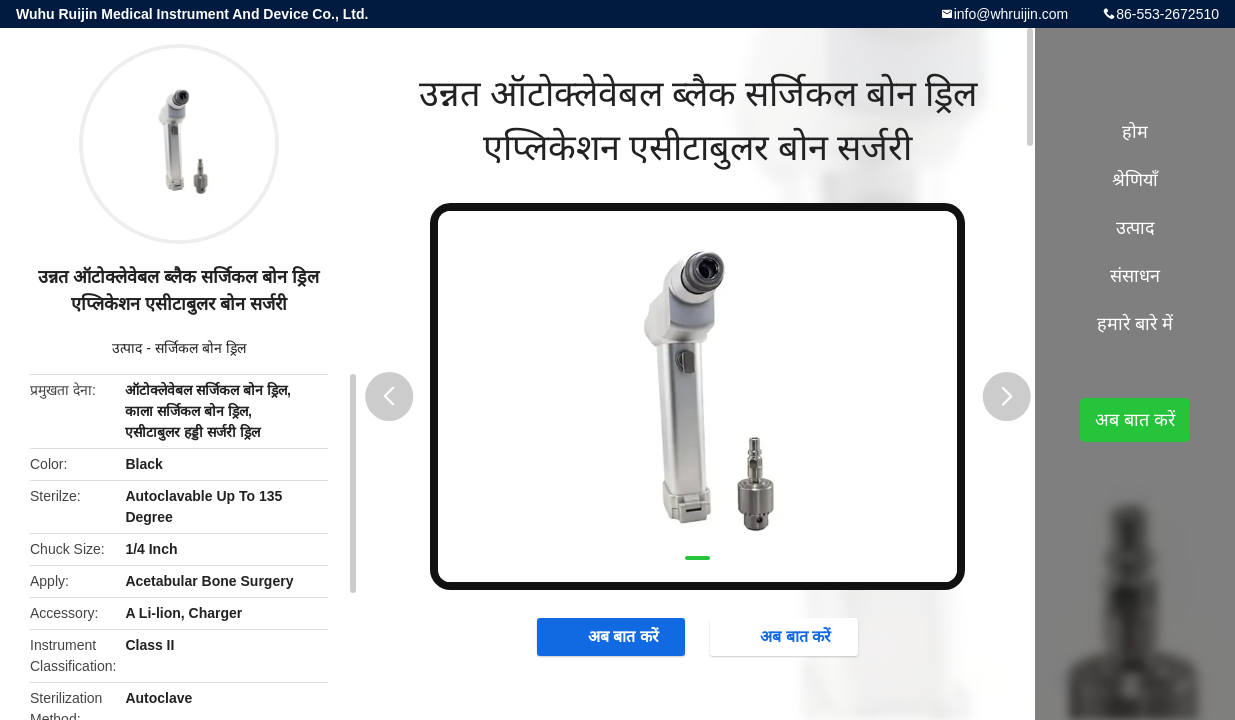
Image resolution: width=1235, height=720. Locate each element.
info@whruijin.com (1011, 14)
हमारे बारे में (1135, 324)
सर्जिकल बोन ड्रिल (200, 348)
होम (1135, 132)
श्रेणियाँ (1135, 180)
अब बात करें (613, 636)
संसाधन (1135, 276)
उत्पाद (127, 348)
